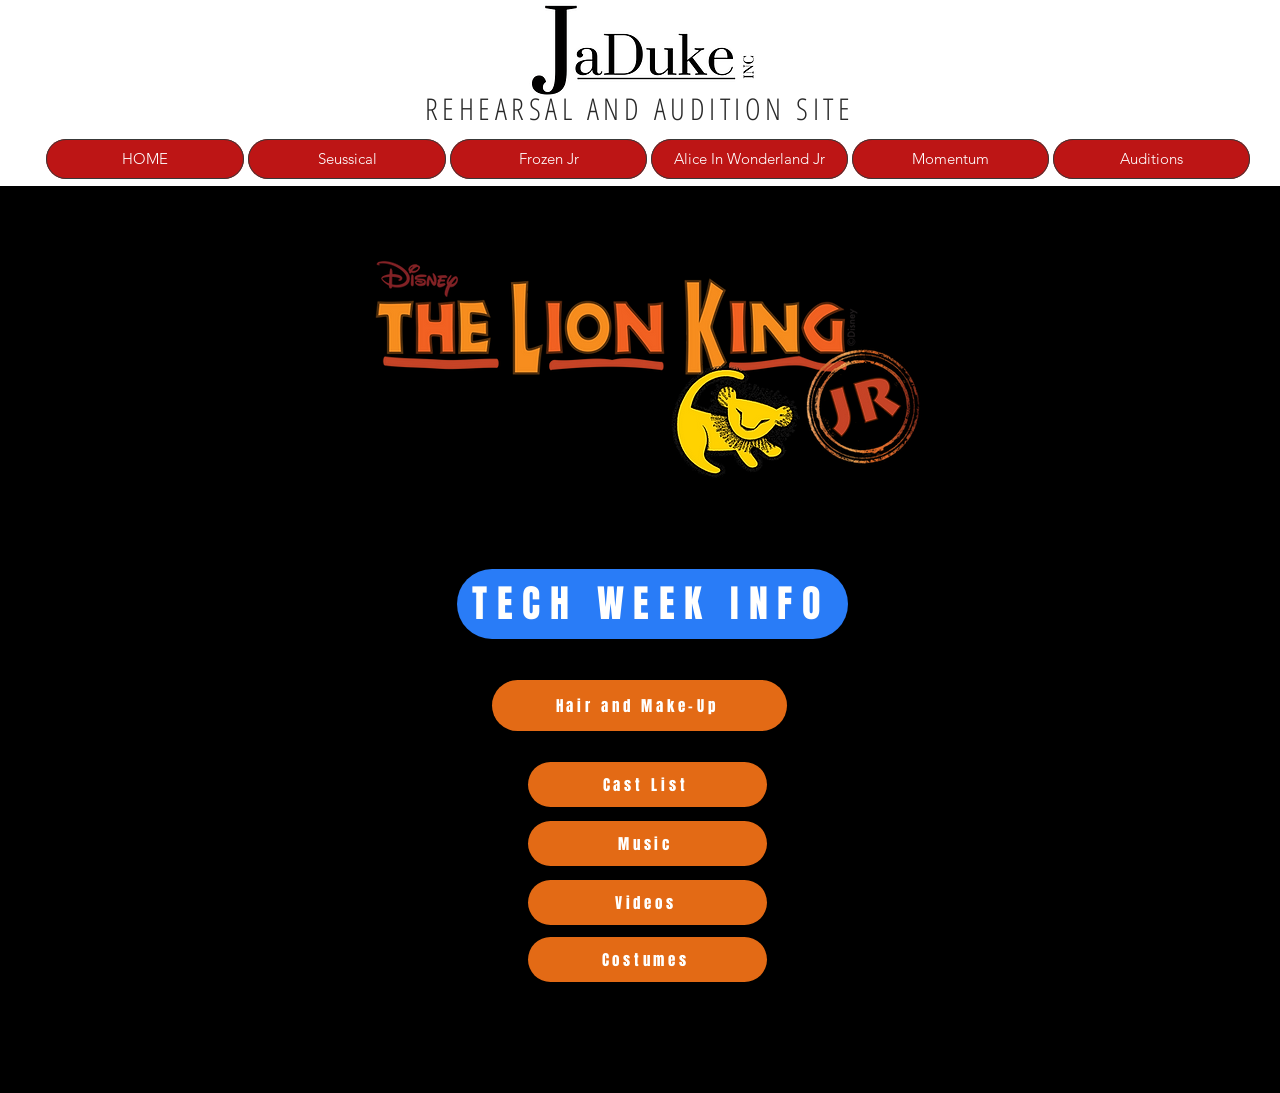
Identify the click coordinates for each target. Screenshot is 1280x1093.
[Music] (647, 843)
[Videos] (647, 902)
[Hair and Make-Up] (639, 705)
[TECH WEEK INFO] (652, 604)
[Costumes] (647, 959)
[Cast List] (647, 784)
